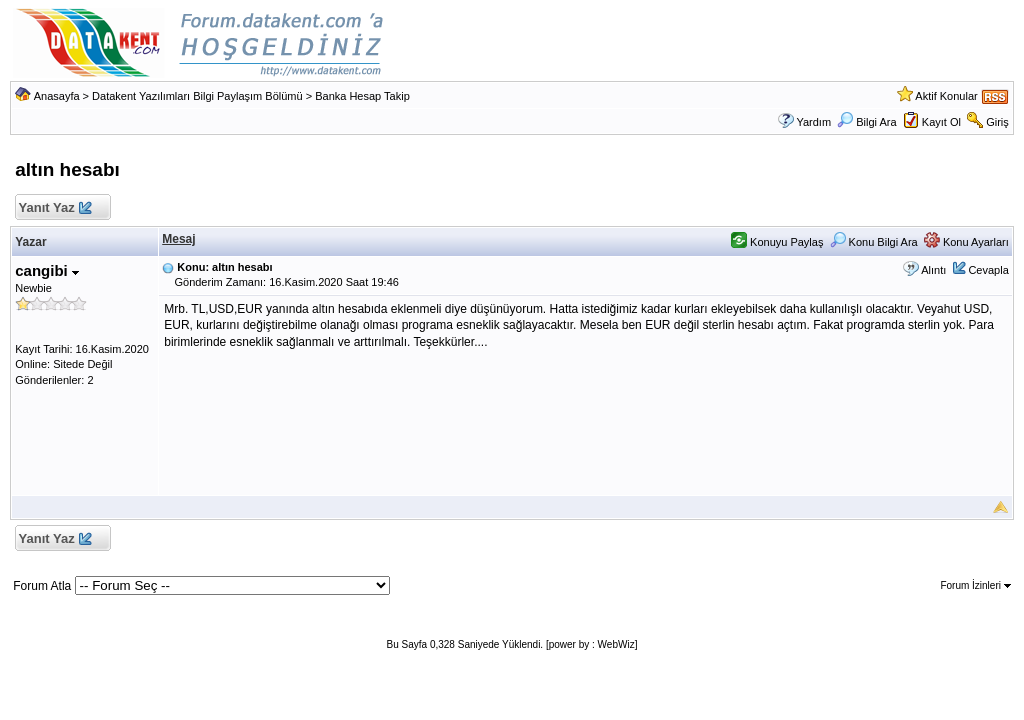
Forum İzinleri (975, 585)
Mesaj (178, 239)
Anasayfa (57, 96)
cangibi (47, 270)
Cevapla (988, 270)
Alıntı (933, 270)
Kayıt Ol (941, 122)
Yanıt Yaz (54, 208)
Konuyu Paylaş (777, 242)
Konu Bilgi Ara (874, 242)
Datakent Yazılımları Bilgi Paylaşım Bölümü (197, 96)
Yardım (813, 122)
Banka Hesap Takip (362, 96)
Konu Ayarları (966, 242)
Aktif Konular (946, 96)
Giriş (997, 122)
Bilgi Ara (866, 122)
